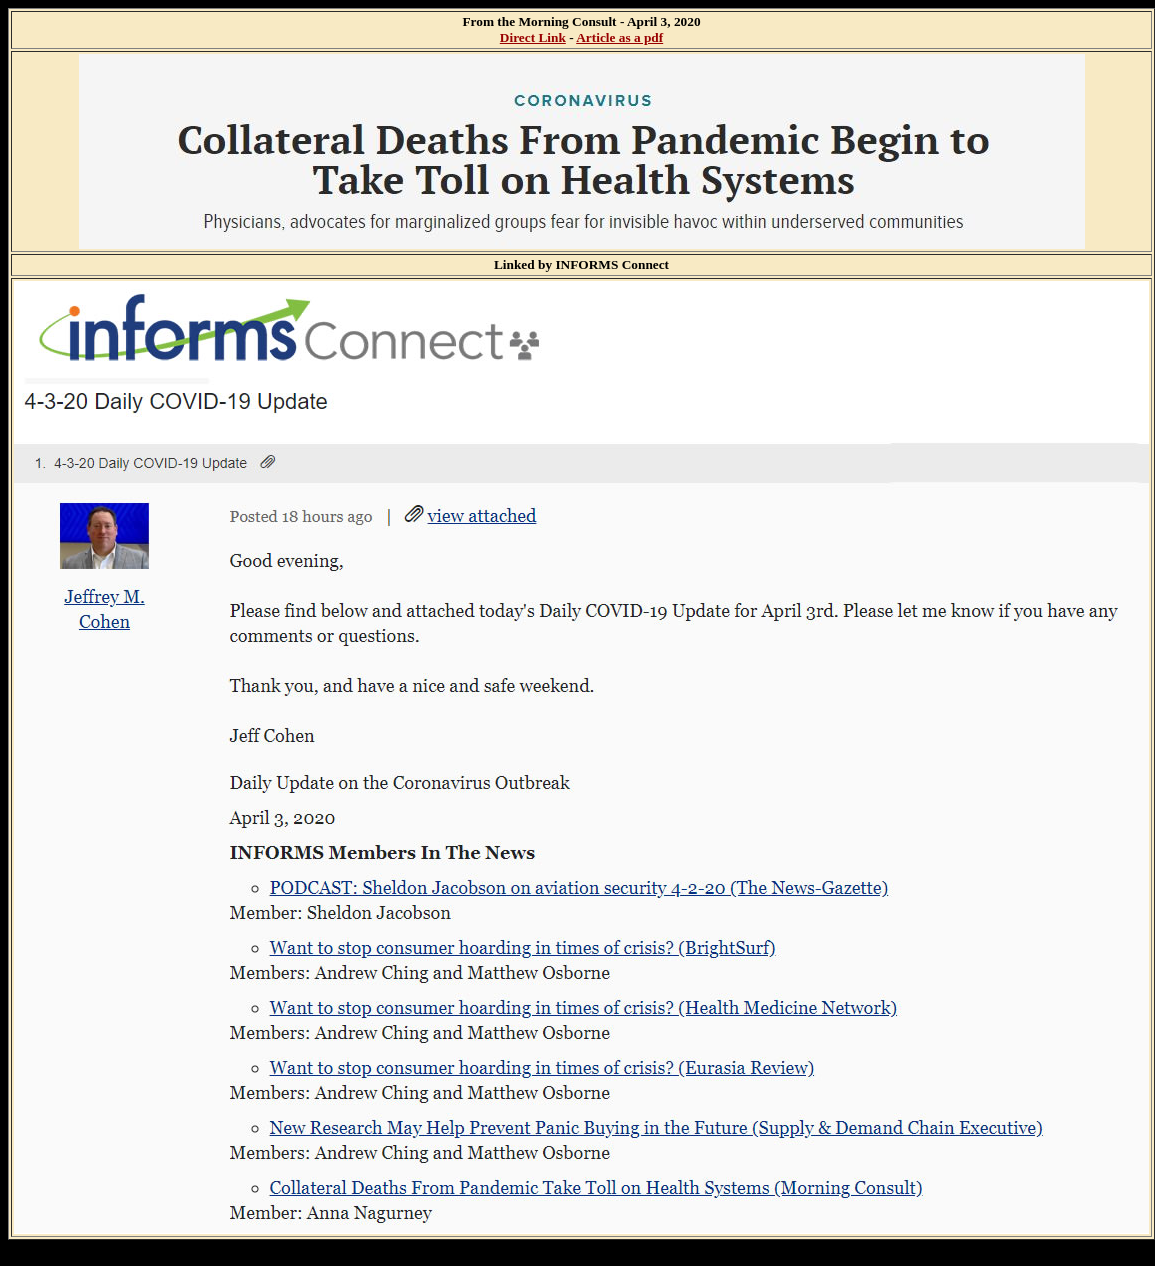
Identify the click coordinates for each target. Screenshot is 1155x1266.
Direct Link (533, 37)
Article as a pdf (619, 37)
